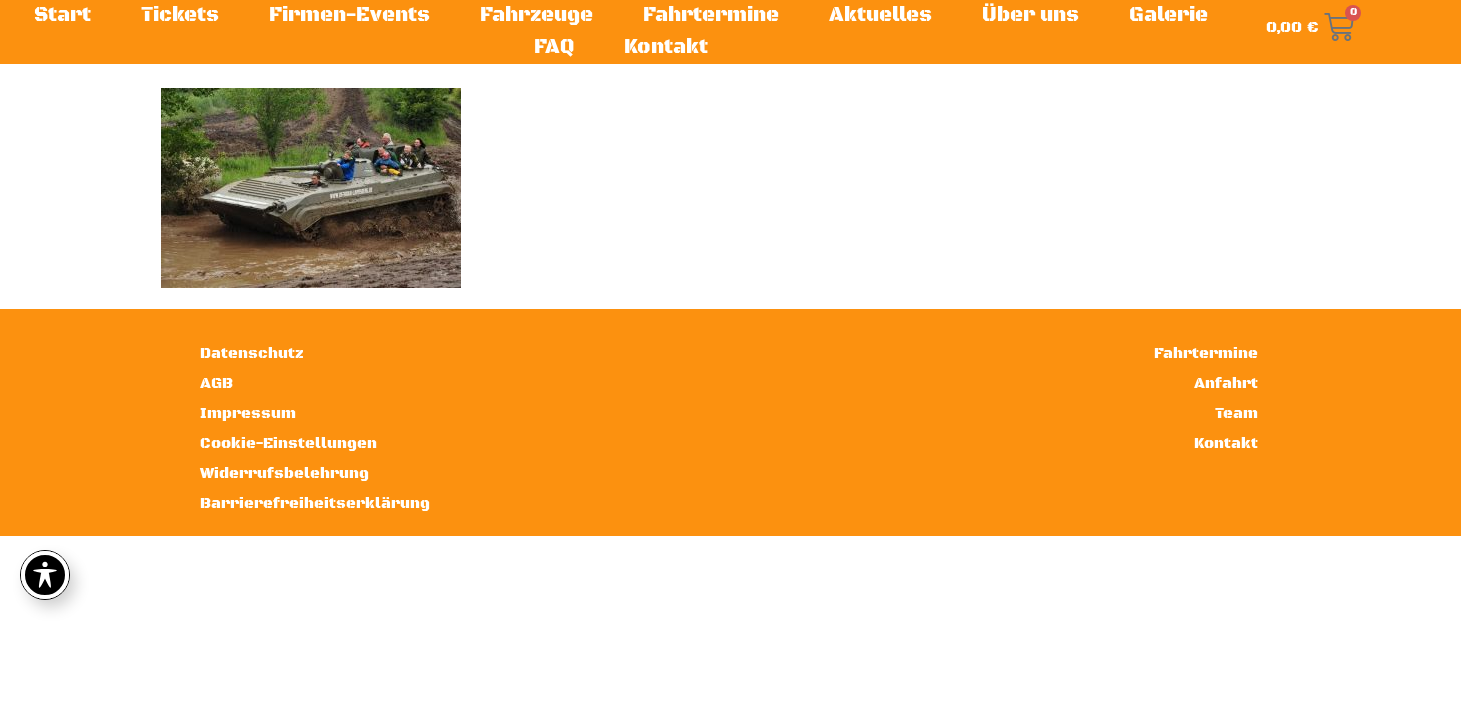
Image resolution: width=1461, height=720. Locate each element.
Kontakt (666, 47)
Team (1236, 413)
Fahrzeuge (536, 15)
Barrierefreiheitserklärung (315, 503)
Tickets (180, 15)
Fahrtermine (711, 15)
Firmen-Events (349, 15)
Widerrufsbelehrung (284, 473)
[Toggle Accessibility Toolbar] (45, 575)
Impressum (248, 413)
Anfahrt (1226, 383)
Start (62, 15)
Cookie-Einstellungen (288, 443)
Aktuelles (880, 15)
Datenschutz (252, 353)
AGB (216, 383)
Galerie (1168, 15)
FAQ (554, 47)
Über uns (1030, 15)
